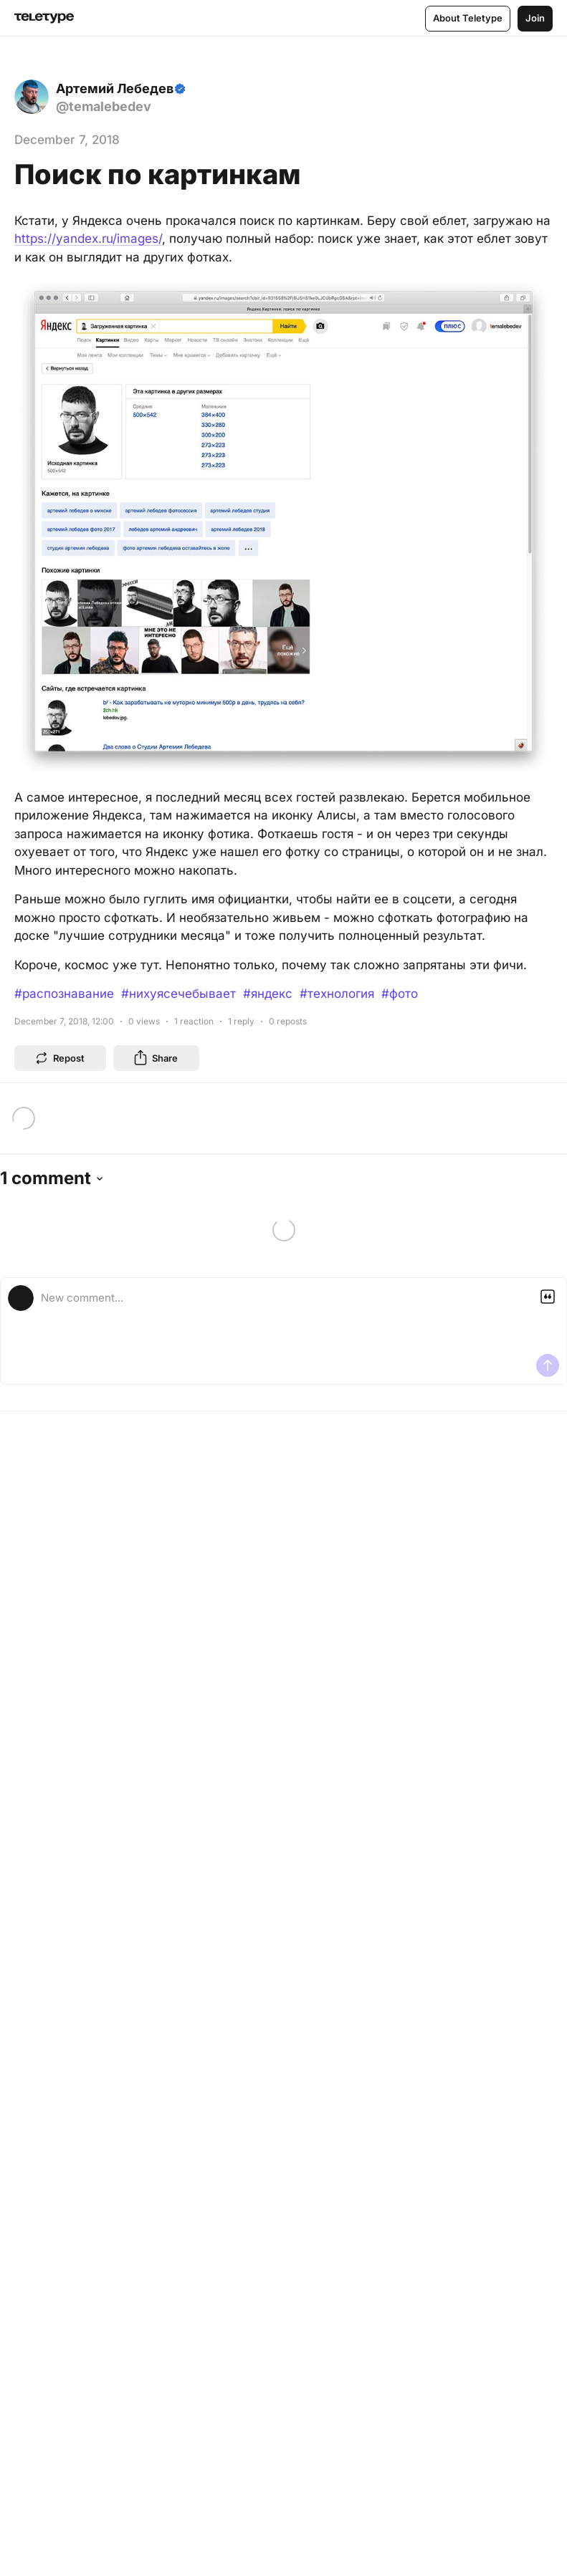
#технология (337, 993)
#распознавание (64, 993)
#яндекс (267, 993)
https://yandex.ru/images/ (88, 238)
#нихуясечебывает (178, 993)
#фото (399, 993)
